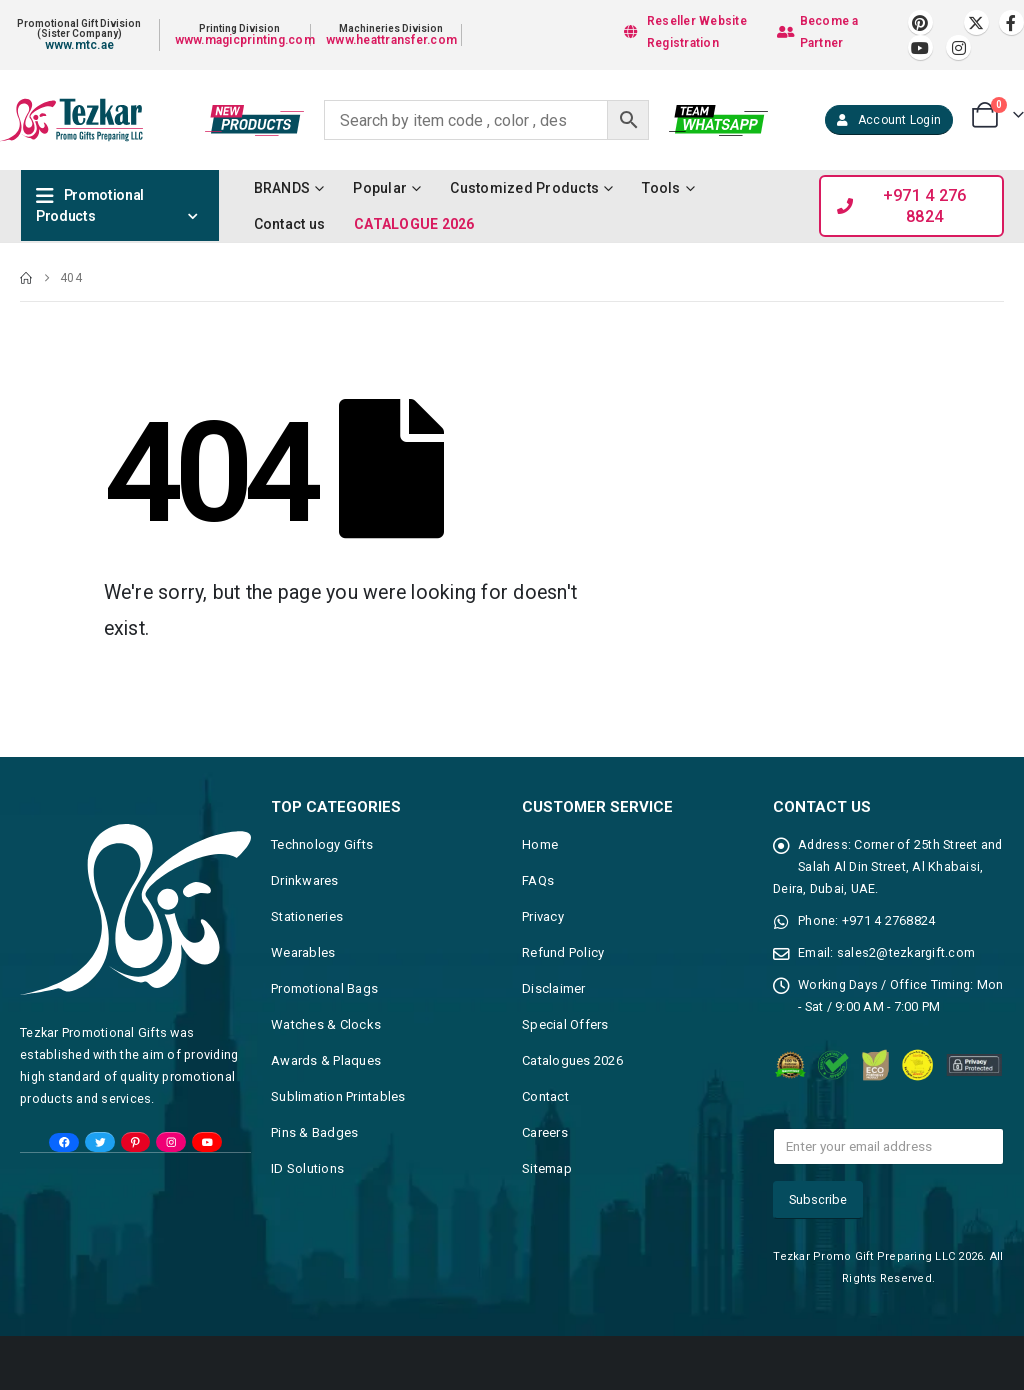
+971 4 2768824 (889, 920)
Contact (545, 1096)
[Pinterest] (920, 22)
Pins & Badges (314, 1132)
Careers (545, 1132)
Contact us (290, 224)
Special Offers (565, 1024)
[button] (888, 120)
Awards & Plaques (326, 1060)
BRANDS (282, 188)
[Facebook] (1011, 22)
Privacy (543, 916)
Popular (380, 188)
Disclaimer (554, 988)
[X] (976, 22)
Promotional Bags (324, 988)
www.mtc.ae (80, 45)
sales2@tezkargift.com (906, 952)
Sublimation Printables (338, 1096)
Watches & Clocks (326, 1024)
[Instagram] (958, 47)
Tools (661, 188)
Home (540, 844)
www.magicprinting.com (245, 40)
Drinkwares (305, 880)
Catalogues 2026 (572, 1060)
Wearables (303, 952)
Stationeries (307, 916)
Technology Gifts (322, 844)
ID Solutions (307, 1168)
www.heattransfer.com (391, 40)
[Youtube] (920, 47)
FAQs (538, 880)
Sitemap (547, 1168)
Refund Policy (563, 952)
